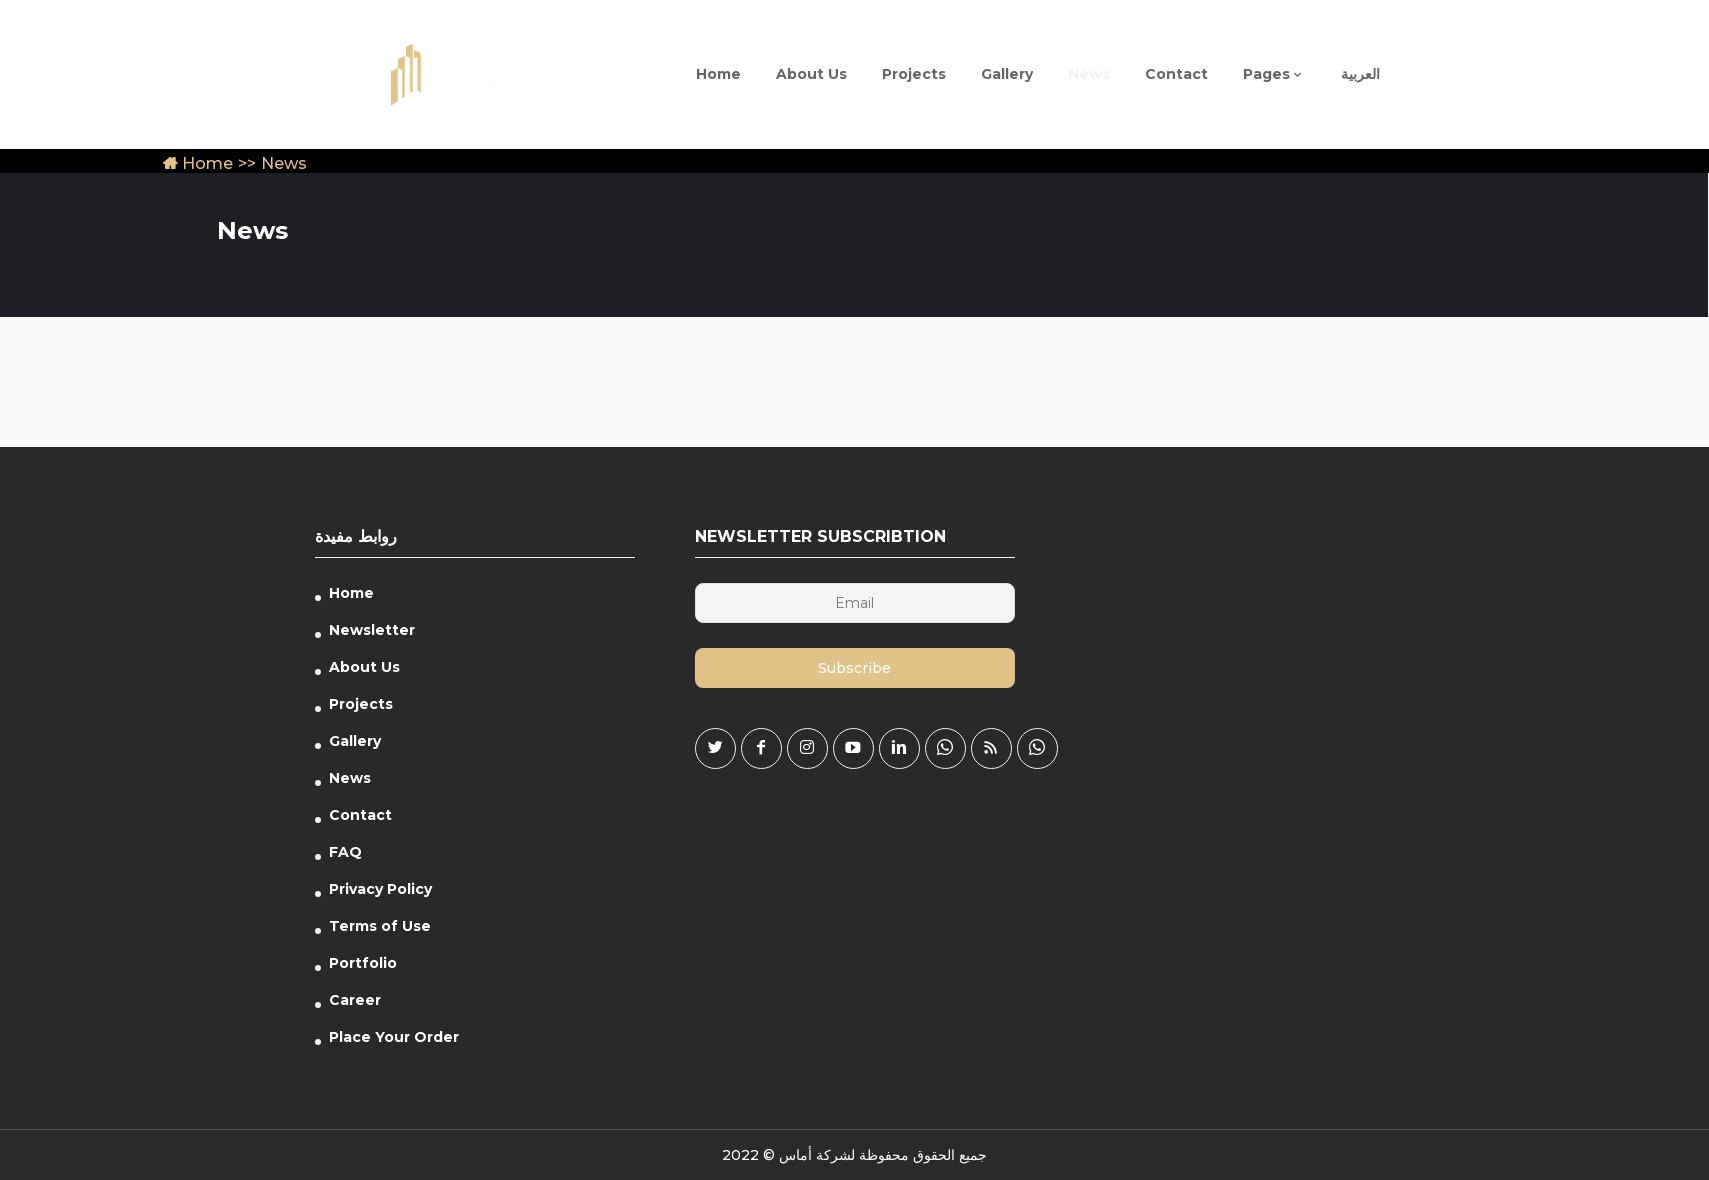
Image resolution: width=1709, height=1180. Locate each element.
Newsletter (372, 630)
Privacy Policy (380, 889)
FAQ (345, 852)
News (350, 778)
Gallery (355, 741)
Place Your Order (394, 1037)
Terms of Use (380, 926)
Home (198, 163)
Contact (360, 815)
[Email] (855, 603)
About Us (364, 667)
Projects (361, 704)
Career (355, 1000)
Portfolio (363, 963)
